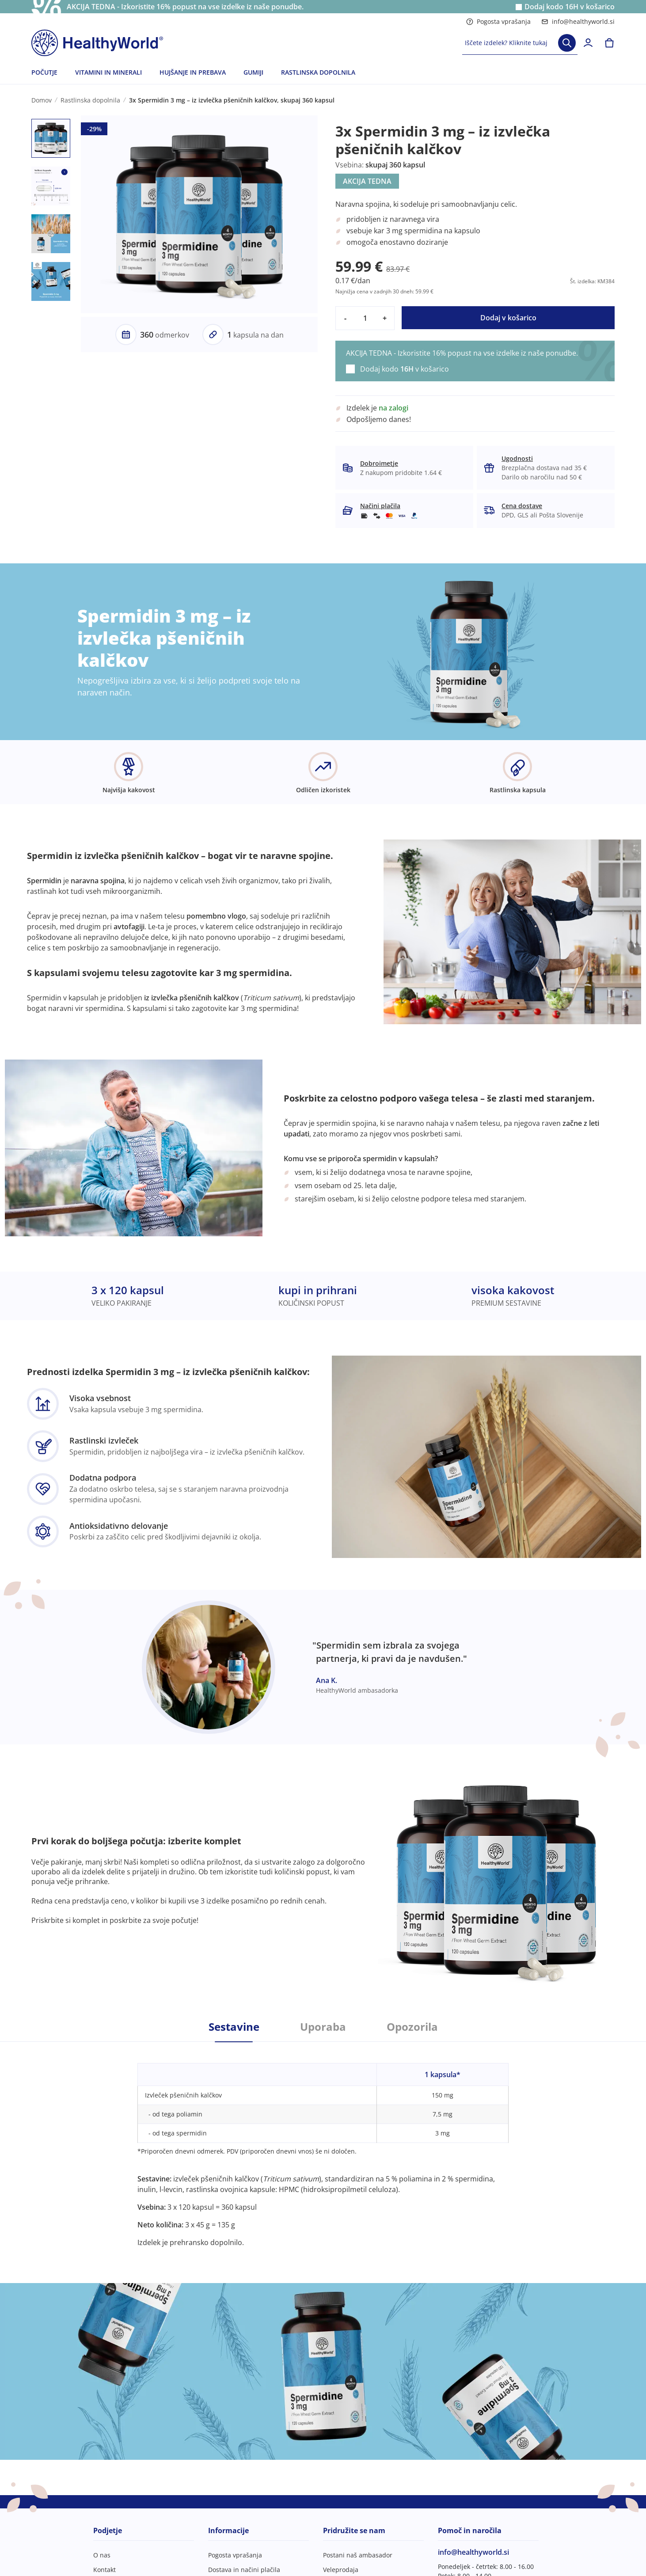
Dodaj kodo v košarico (569, 6)
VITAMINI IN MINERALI (108, 72)
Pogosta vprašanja (498, 21)
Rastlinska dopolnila (90, 100)
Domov (41, 100)
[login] (588, 43)
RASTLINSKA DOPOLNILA (318, 72)
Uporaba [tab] (323, 2026)
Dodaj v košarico (508, 318)
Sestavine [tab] (234, 2026)
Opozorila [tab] (412, 2026)
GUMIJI (253, 72)
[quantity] (365, 318)
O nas (101, 2555)
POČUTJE (44, 72)
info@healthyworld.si (578, 21)
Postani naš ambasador (357, 2555)
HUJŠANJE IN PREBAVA (193, 72)
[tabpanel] (323, 2145)
